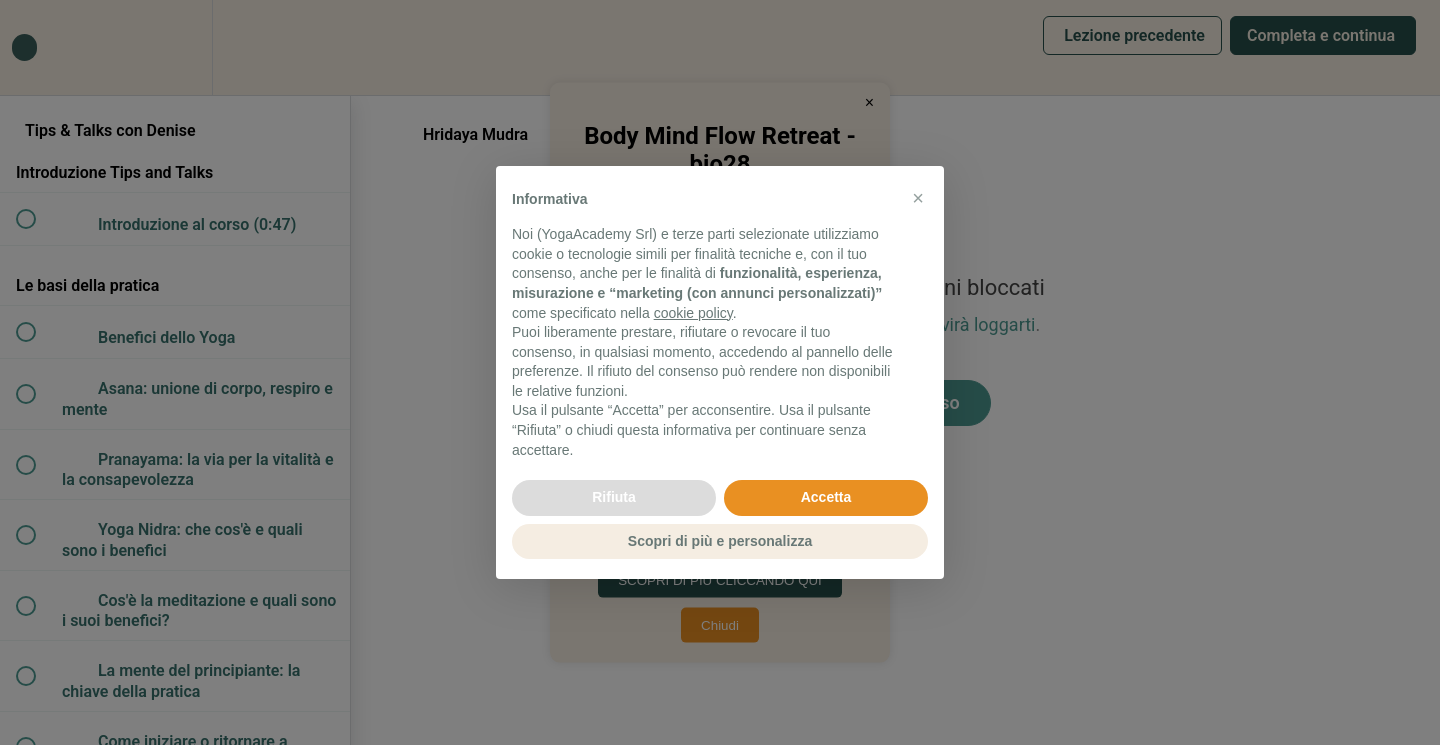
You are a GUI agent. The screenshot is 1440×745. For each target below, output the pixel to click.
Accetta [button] (826, 497)
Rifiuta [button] (614, 497)
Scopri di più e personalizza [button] (720, 541)
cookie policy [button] (693, 313)
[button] (918, 198)
